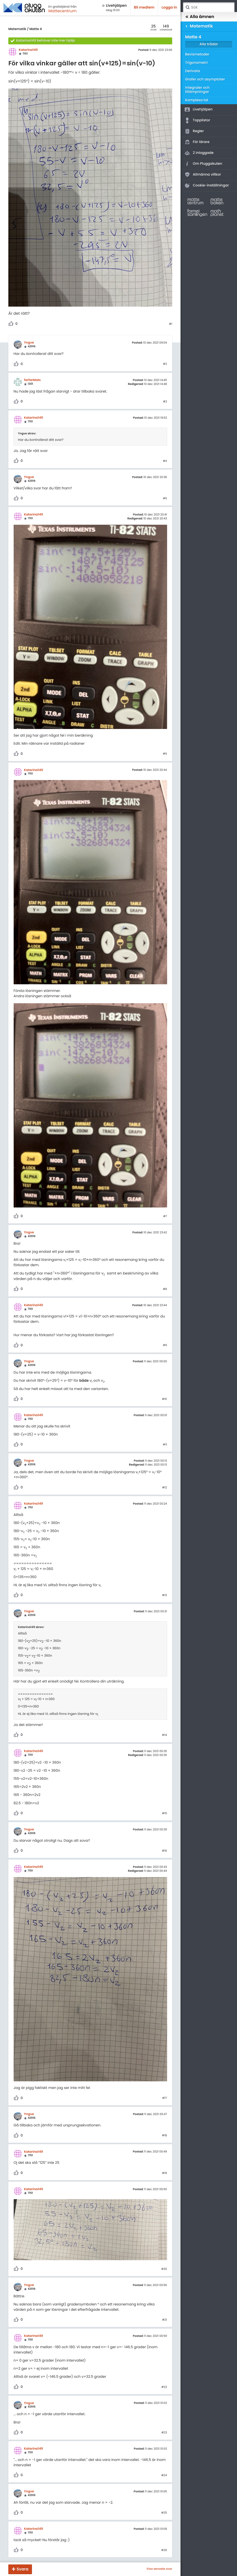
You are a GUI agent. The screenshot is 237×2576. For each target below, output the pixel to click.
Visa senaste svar (159, 2569)
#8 (165, 1289)
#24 (164, 2475)
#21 (164, 2320)
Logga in (169, 7)
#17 (164, 2098)
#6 (165, 754)
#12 (164, 1488)
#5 (165, 498)
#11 (165, 1445)
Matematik (17, 29)
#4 (165, 461)
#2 (165, 364)
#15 (164, 1813)
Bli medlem (144, 7)
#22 (164, 2387)
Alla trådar (209, 44)
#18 (164, 2135)
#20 (164, 2269)
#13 (164, 1595)
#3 (165, 402)
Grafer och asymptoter (205, 79)
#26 (164, 2550)
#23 (164, 2433)
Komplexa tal (196, 100)
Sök (187, 7)
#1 (170, 324)
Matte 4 (35, 29)
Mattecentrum (62, 11)
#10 (164, 1399)
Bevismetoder (197, 54)
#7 (165, 1216)
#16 (164, 1851)
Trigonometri (196, 62)
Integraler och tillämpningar (197, 89)
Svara (22, 2569)
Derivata (192, 71)
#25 (164, 2513)
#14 (164, 1735)
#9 (165, 1345)
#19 (164, 2173)
